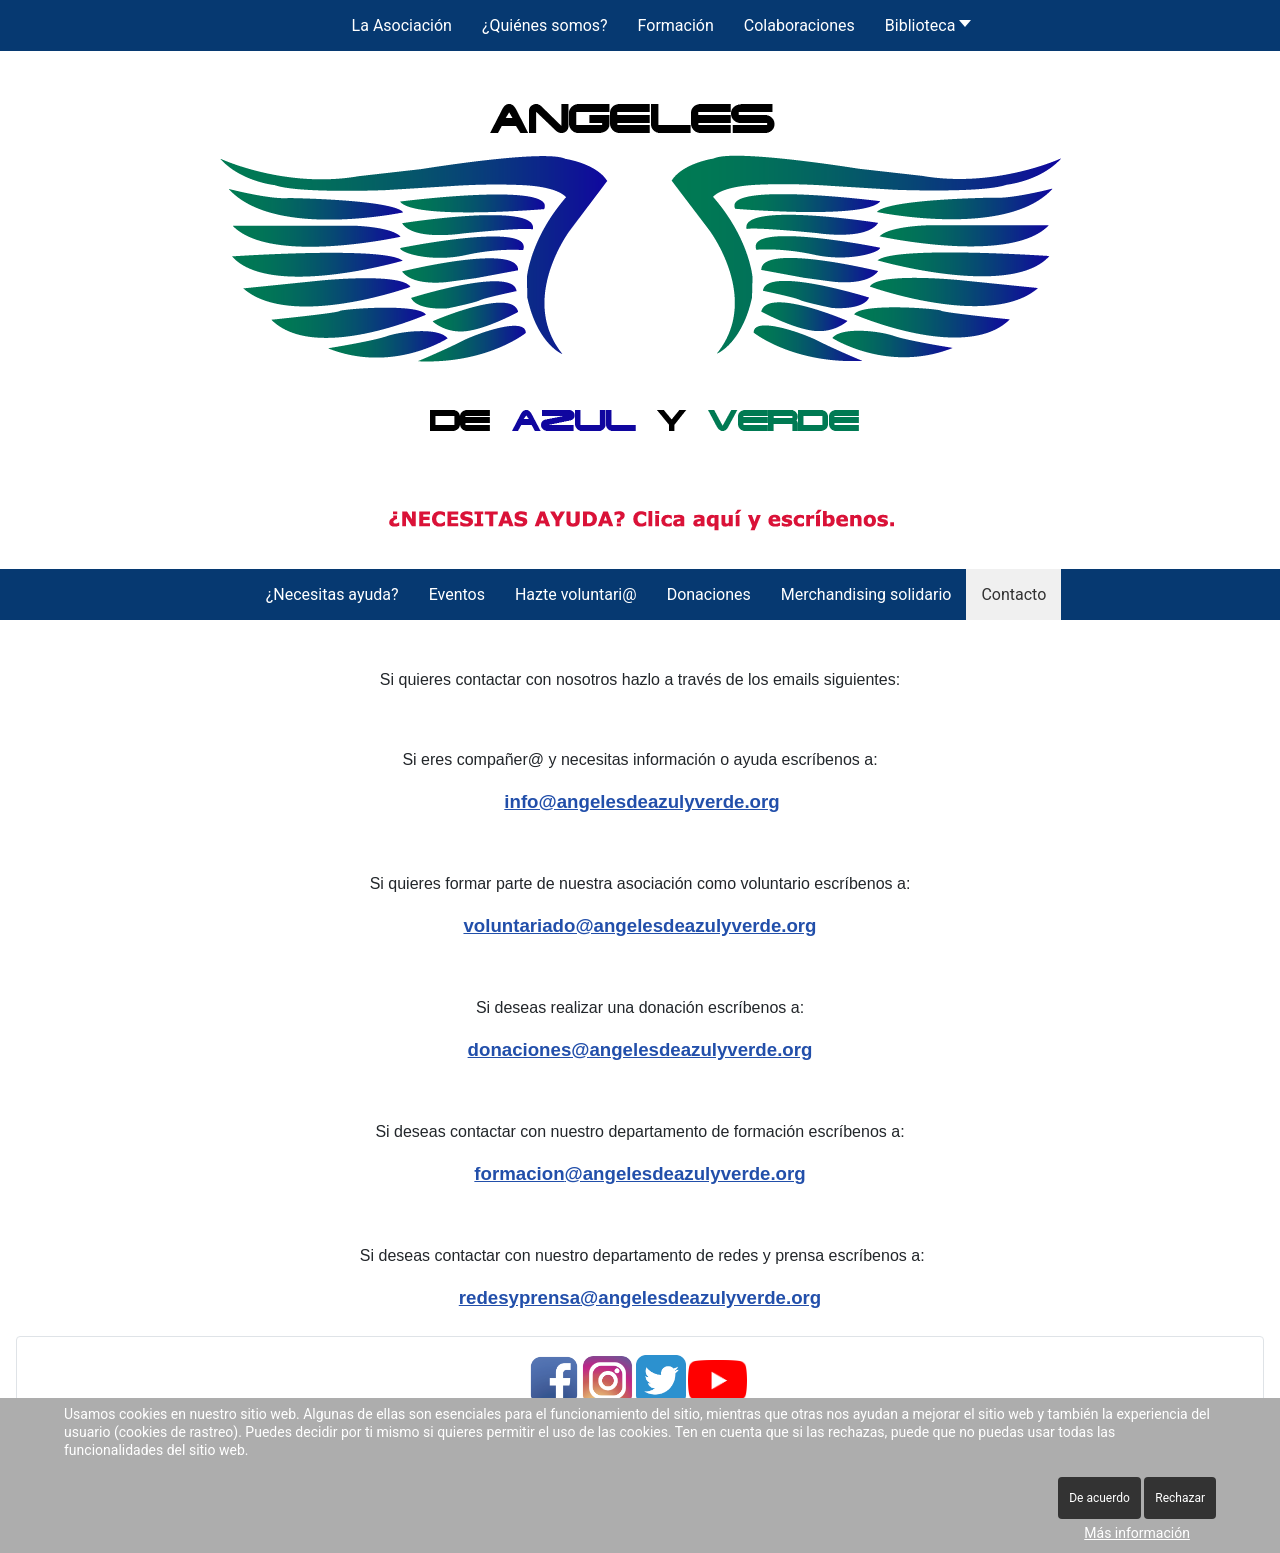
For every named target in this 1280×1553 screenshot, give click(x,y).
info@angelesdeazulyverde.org (641, 801)
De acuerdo (1099, 1498)
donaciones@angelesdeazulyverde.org (640, 1049)
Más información (1137, 1533)
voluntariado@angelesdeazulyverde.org (639, 925)
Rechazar (1180, 1498)
